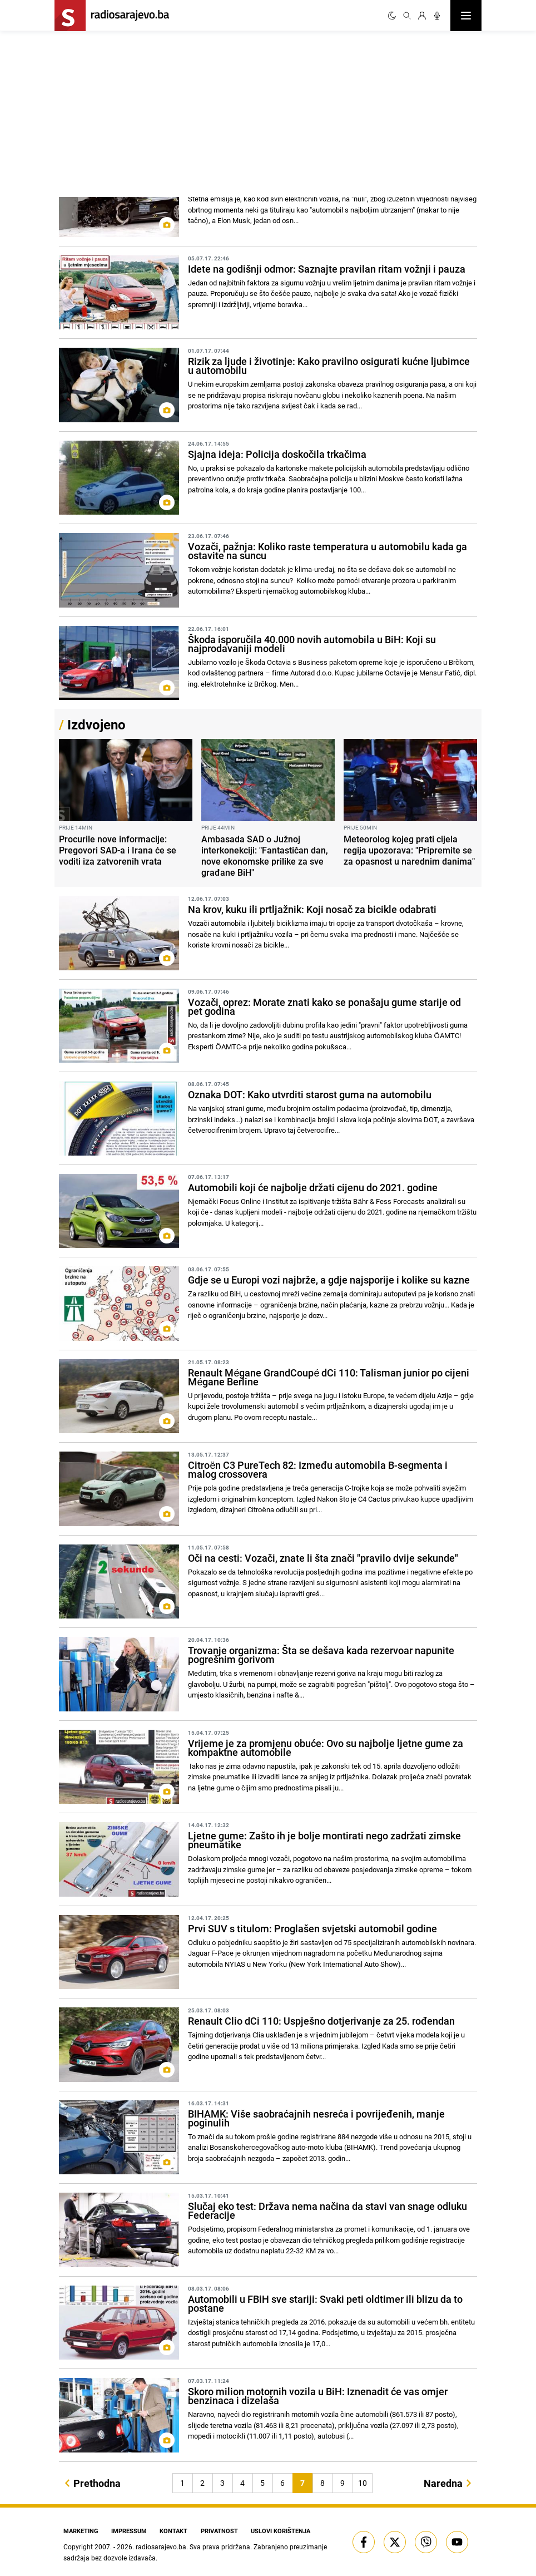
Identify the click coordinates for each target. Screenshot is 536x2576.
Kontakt (175, 2530)
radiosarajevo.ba (161, 2546)
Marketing (79, 2530)
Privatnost (222, 2530)
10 (362, 2483)
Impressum (129, 2530)
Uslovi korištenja (283, 2530)
